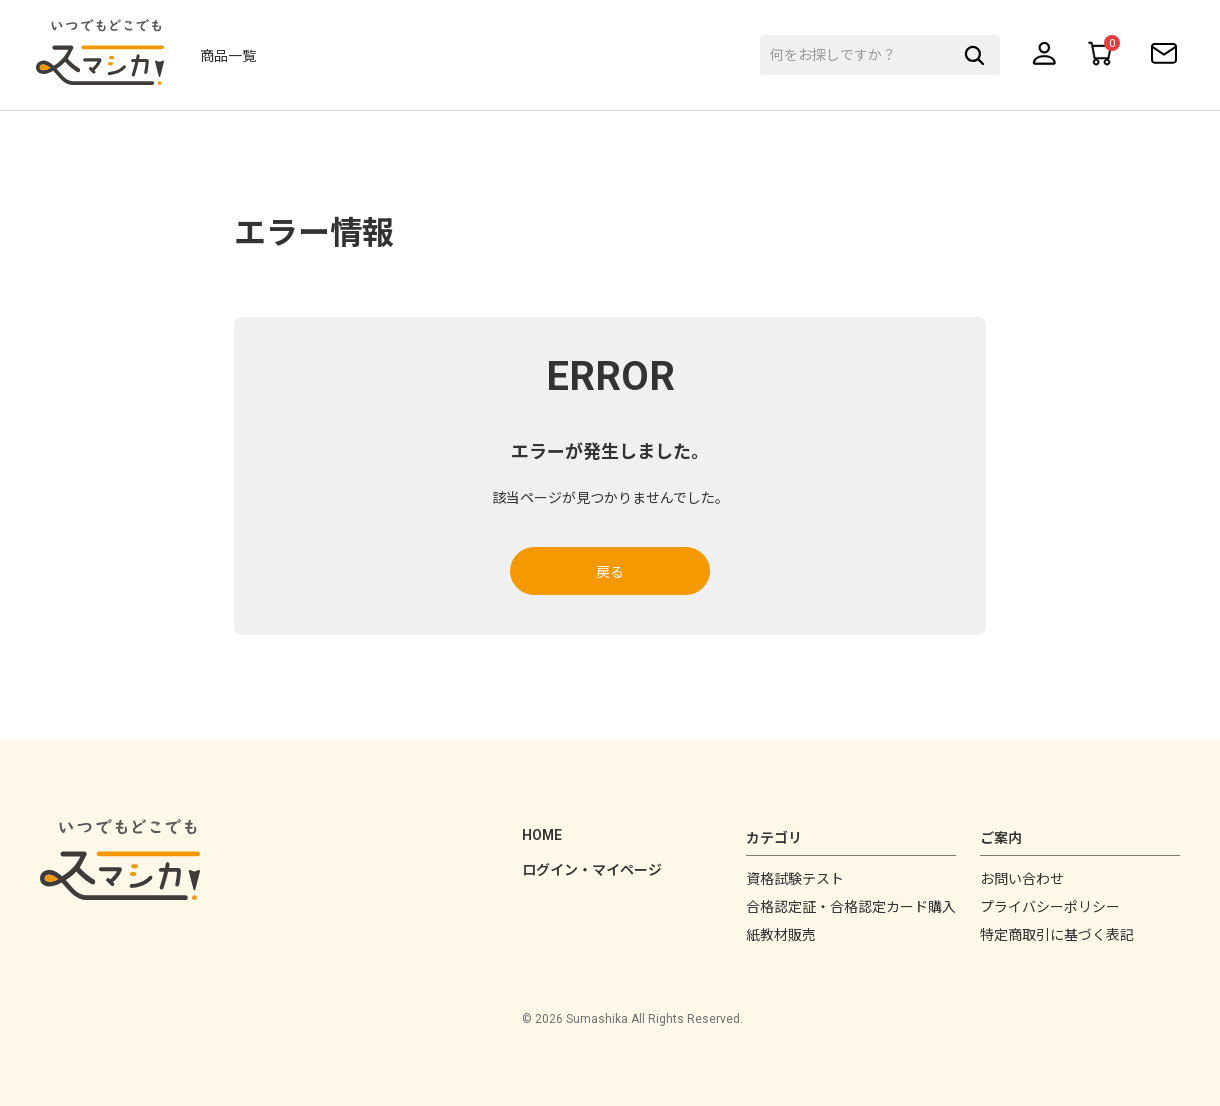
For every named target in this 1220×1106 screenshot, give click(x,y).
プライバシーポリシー (1050, 907)
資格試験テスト (795, 879)
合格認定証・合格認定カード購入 (851, 907)
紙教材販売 (781, 935)
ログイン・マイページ (592, 870)
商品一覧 (236, 57)
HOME (542, 835)
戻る (610, 572)
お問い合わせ (1022, 879)
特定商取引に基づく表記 (1057, 935)
